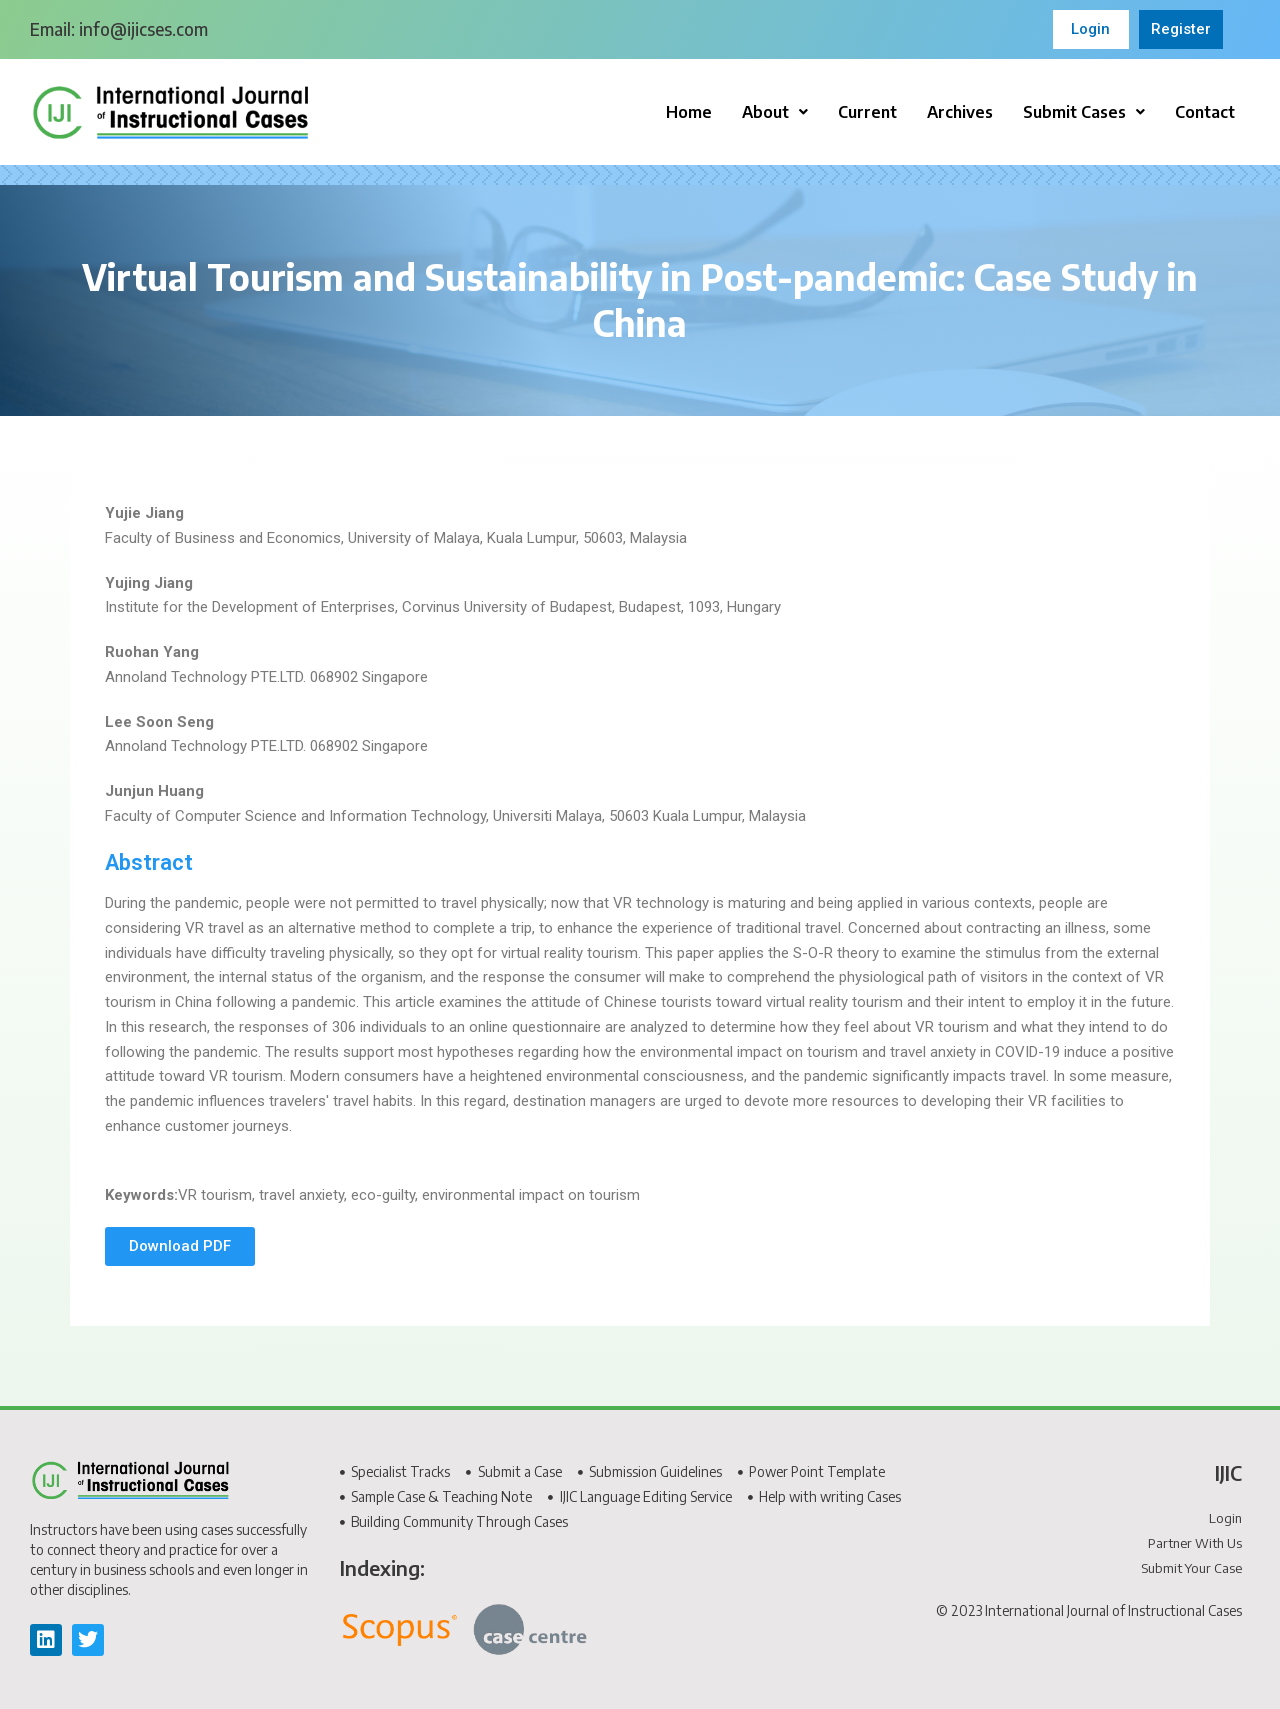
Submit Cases (1084, 112)
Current (867, 112)
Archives (960, 112)
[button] (775, 112)
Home (689, 112)
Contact (1205, 112)
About (775, 112)
